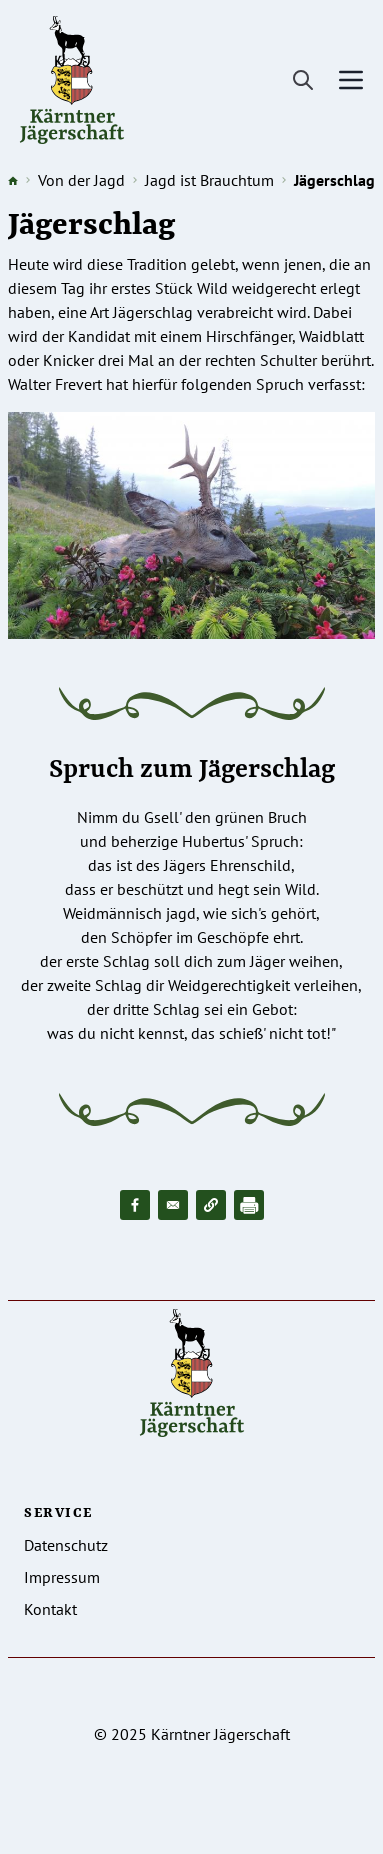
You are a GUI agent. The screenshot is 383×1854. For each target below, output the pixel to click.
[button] (211, 1205)
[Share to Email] (173, 1205)
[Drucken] (249, 1205)
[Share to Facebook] (135, 1205)
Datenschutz (66, 1545)
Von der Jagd (81, 180)
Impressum (62, 1577)
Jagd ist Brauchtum (209, 180)
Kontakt (50, 1609)
